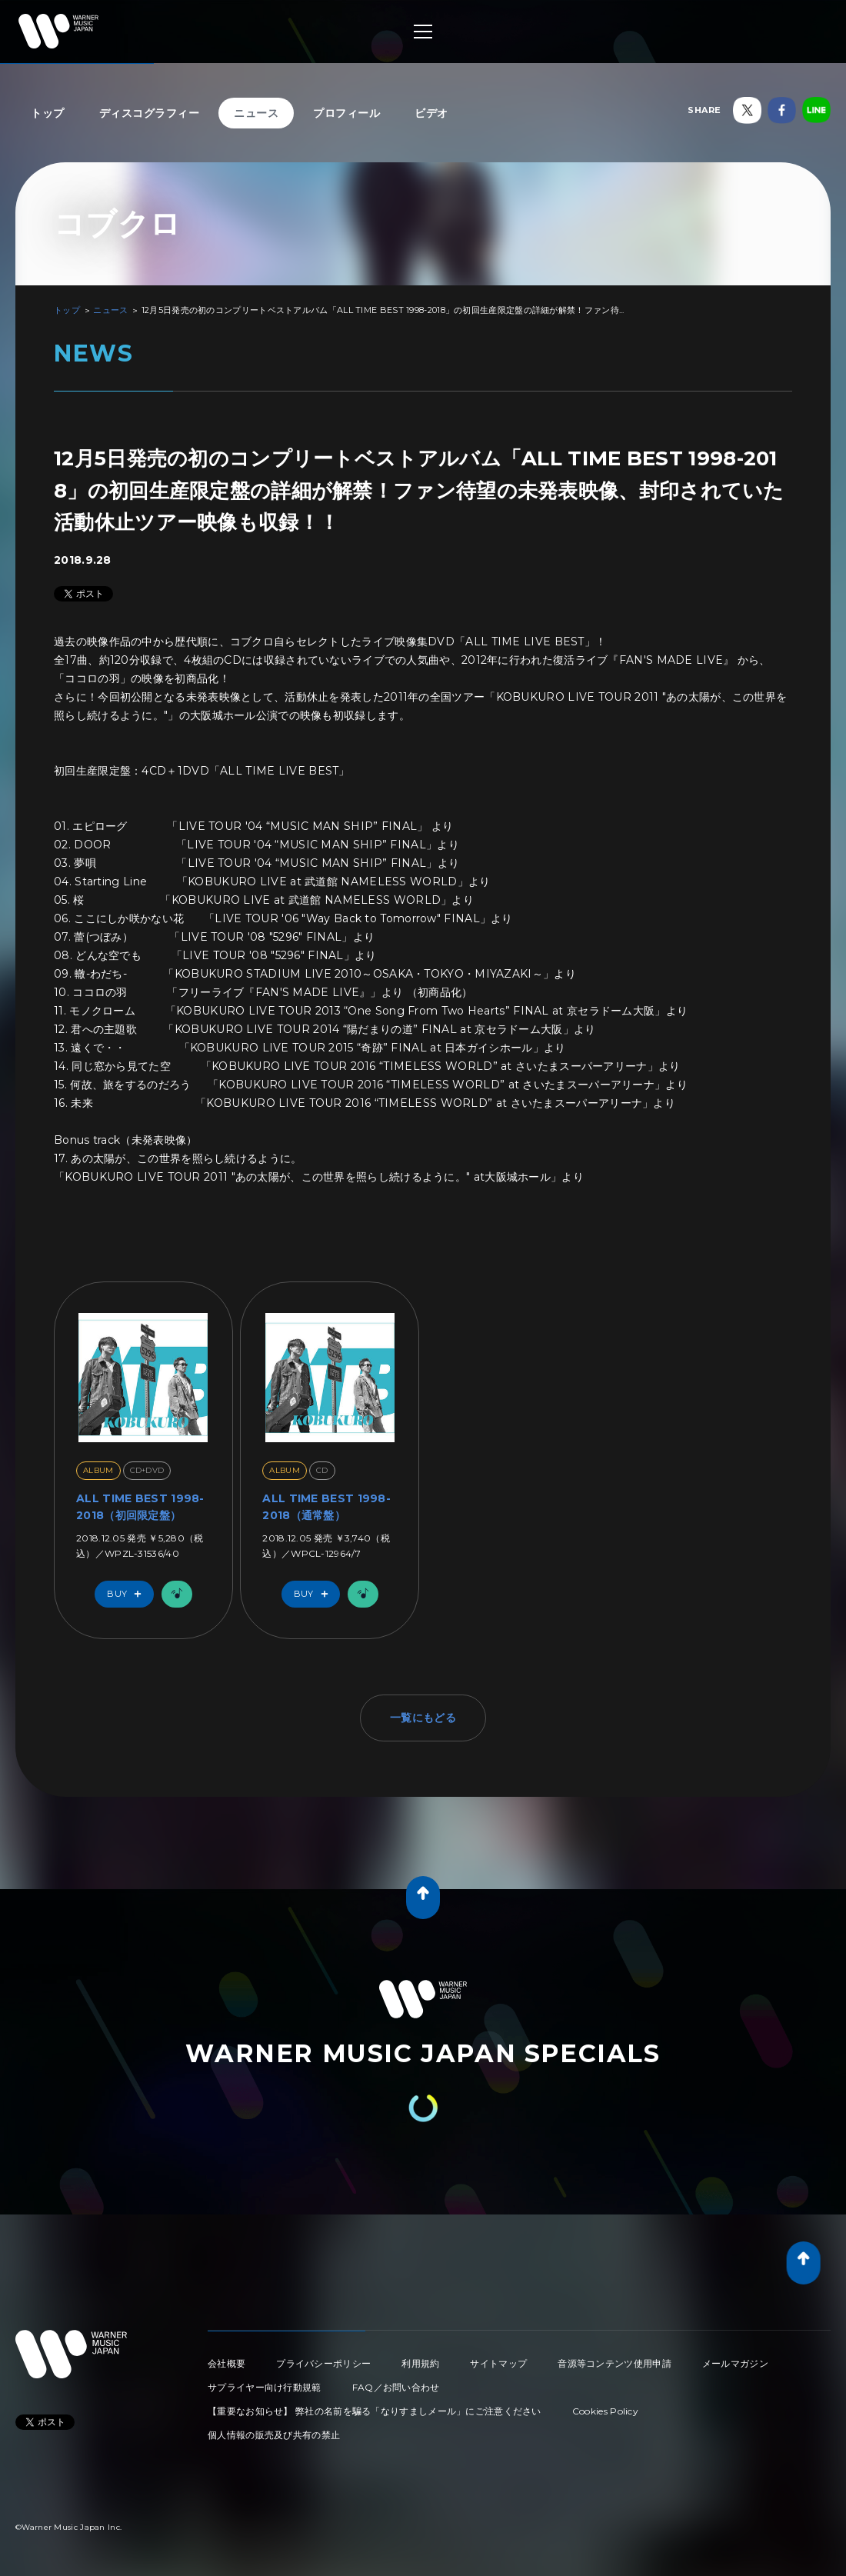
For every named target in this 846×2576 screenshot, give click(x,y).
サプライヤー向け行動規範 (264, 2387)
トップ (48, 113)
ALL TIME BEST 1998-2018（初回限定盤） (140, 1506)
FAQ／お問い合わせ (396, 2387)
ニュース (256, 113)
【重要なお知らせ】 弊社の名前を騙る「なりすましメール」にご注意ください (374, 2411)
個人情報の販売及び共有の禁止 (274, 2435)
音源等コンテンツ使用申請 (614, 2363)
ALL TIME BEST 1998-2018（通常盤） (326, 1506)
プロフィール (346, 113)
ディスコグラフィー (149, 113)
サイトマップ (498, 2363)
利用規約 (420, 2363)
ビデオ (431, 113)
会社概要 (226, 2363)
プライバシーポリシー (323, 2363)
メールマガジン (735, 2363)
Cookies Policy (605, 2411)
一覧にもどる (423, 1718)
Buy (127, 1594)
